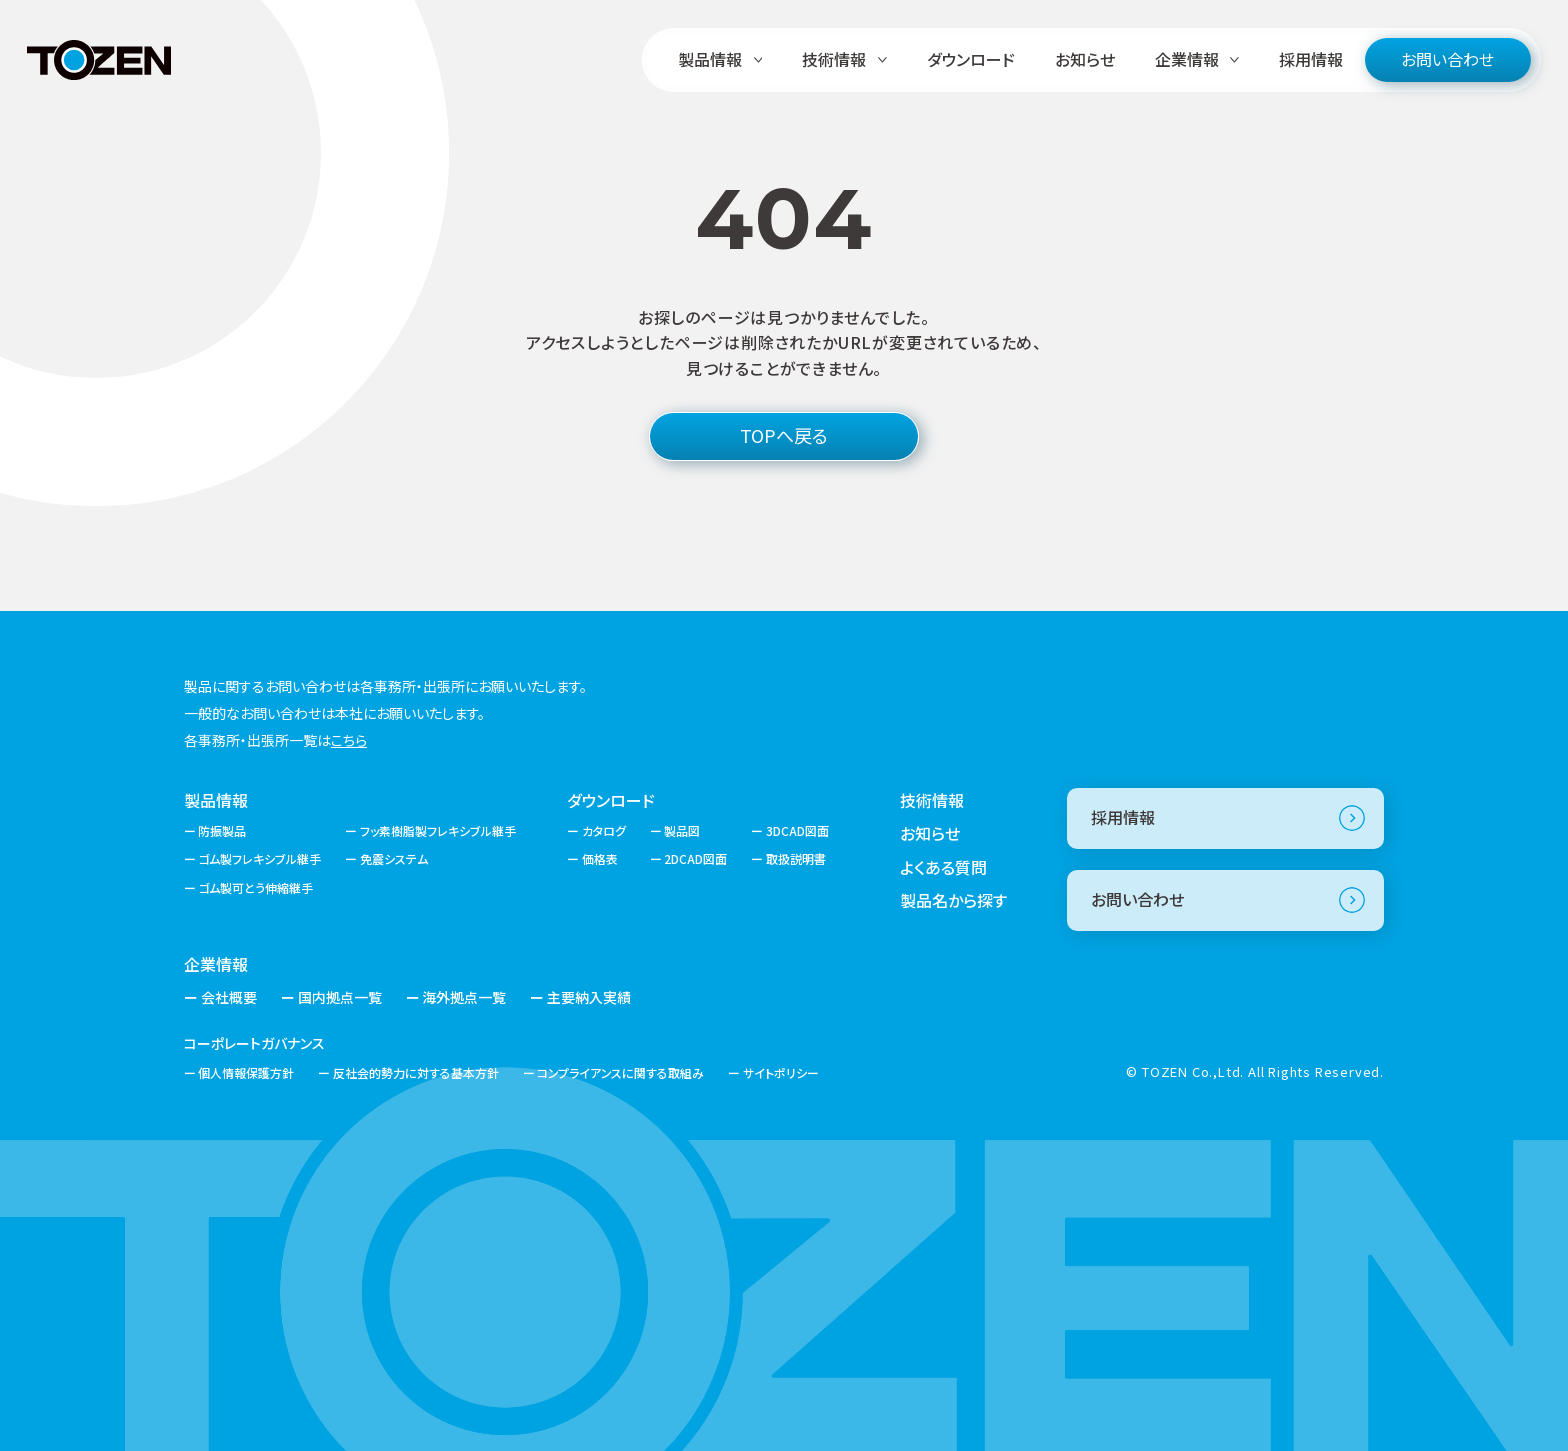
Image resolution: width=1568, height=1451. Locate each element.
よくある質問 (943, 867)
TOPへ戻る (784, 435)
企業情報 (216, 964)
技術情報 (932, 800)
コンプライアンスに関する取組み (620, 1072)
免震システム (394, 858)
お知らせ (1085, 59)
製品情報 (216, 800)
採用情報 (1311, 59)
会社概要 (229, 997)
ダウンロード (971, 59)
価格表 (600, 858)
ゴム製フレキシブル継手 (259, 858)
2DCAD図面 (695, 858)
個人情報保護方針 (246, 1072)
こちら (349, 740)
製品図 (682, 830)
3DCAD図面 (797, 830)
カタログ (604, 830)
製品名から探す (953, 900)
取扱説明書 (796, 858)
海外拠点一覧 (464, 997)
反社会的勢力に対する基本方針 (416, 1072)
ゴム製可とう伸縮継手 (255, 887)
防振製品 (222, 830)
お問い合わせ (1447, 59)
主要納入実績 (589, 997)
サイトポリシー (781, 1072)
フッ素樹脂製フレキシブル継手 (438, 830)
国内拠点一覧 (340, 997)
